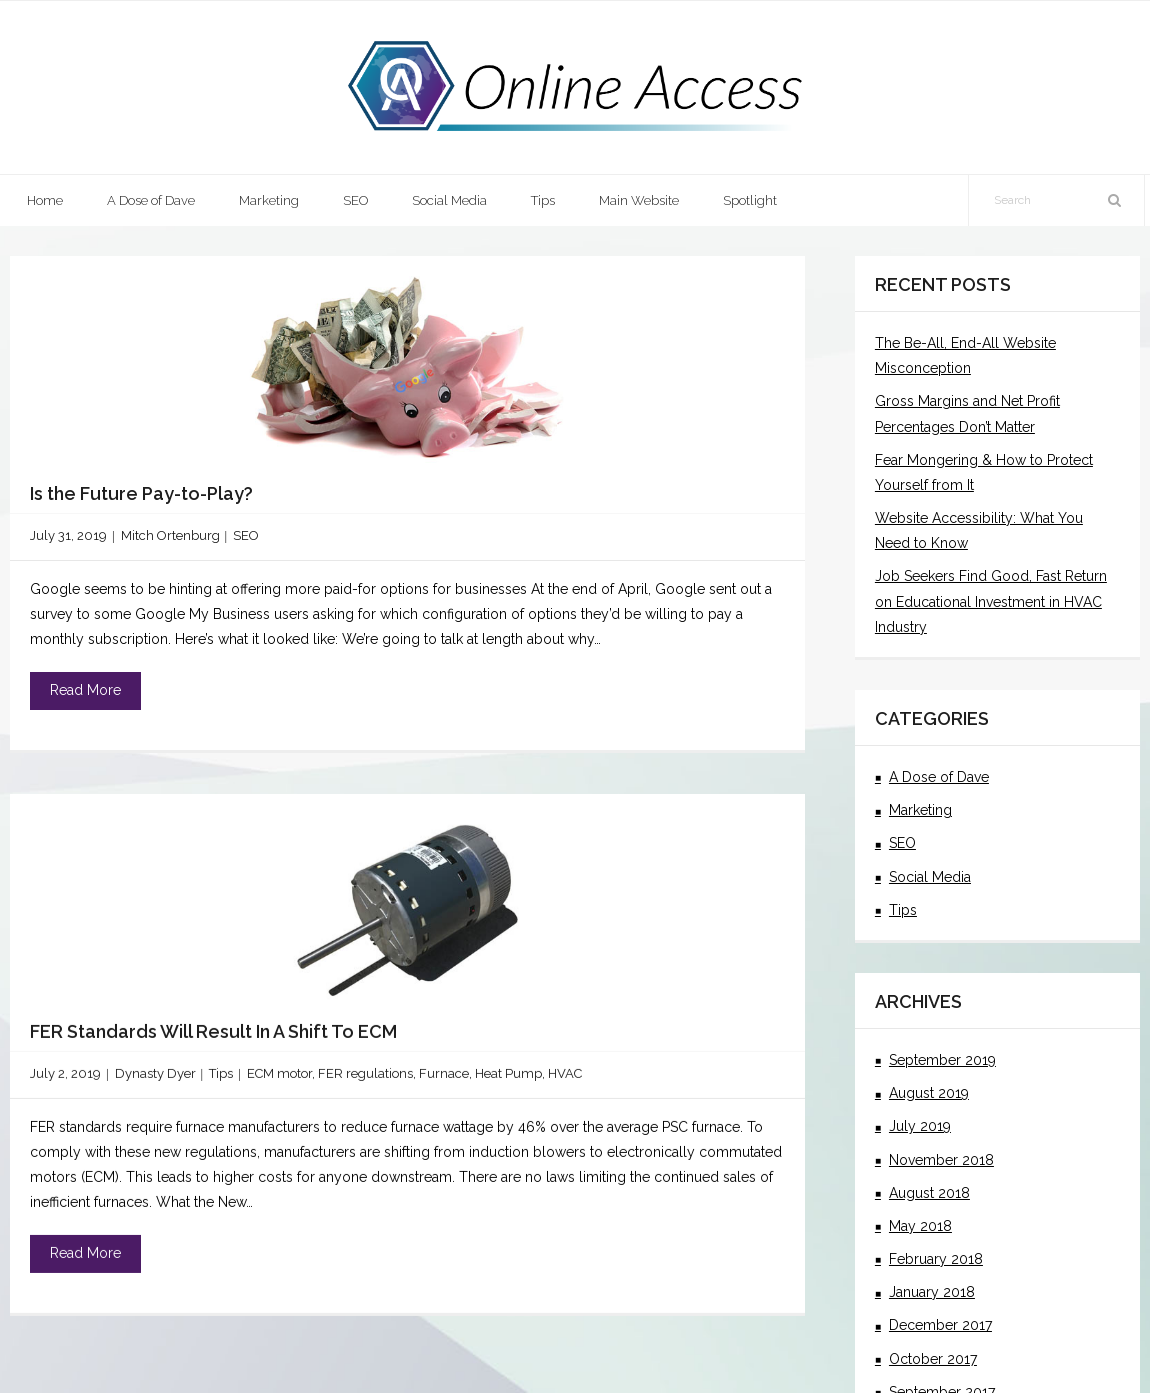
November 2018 (941, 1160)
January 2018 (932, 1292)
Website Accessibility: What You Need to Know (979, 530)
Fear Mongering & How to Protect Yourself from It (984, 472)
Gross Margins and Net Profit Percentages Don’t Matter (967, 413)
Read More (85, 690)
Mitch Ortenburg (170, 535)
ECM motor (279, 1082)
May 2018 (920, 1226)
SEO (246, 535)
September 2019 (942, 1060)
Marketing (920, 810)
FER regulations (365, 1082)
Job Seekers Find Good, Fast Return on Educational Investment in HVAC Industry (991, 601)
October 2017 (933, 1359)
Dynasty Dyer (155, 1082)
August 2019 (929, 1093)
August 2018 (929, 1193)
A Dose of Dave (939, 777)
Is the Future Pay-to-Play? (141, 493)
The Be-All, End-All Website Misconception (965, 355)
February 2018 (936, 1259)
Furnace (444, 1082)
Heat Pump (508, 1082)
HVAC (565, 1082)
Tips (221, 1082)
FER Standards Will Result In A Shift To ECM (213, 1039)
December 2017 (940, 1325)
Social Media (930, 877)
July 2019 (920, 1126)
